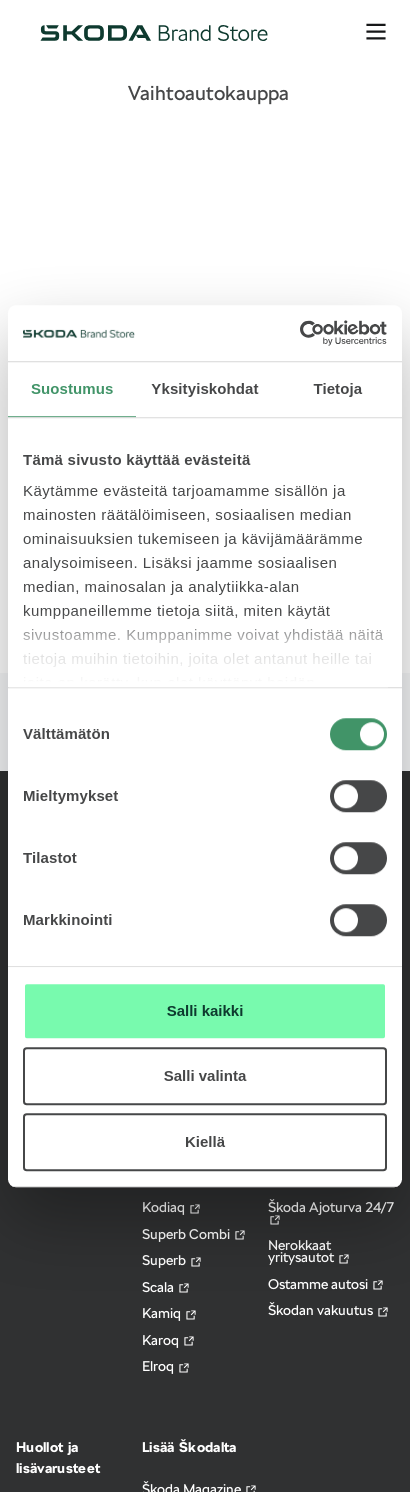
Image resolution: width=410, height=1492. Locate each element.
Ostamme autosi (326, 1284)
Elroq (166, 1366)
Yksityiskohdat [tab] (204, 388)
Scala (166, 1287)
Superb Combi (194, 1234)
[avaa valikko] (376, 32)
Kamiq (170, 1313)
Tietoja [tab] (337, 388)
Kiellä (205, 1141)
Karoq (169, 1340)
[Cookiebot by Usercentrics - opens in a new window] (299, 333)
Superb (172, 1260)
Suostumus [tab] (72, 388)
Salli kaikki (205, 1010)
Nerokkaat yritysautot (309, 1251)
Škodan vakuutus (329, 1310)
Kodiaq (172, 1207)
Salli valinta (205, 1075)
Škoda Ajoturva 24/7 (331, 1213)
